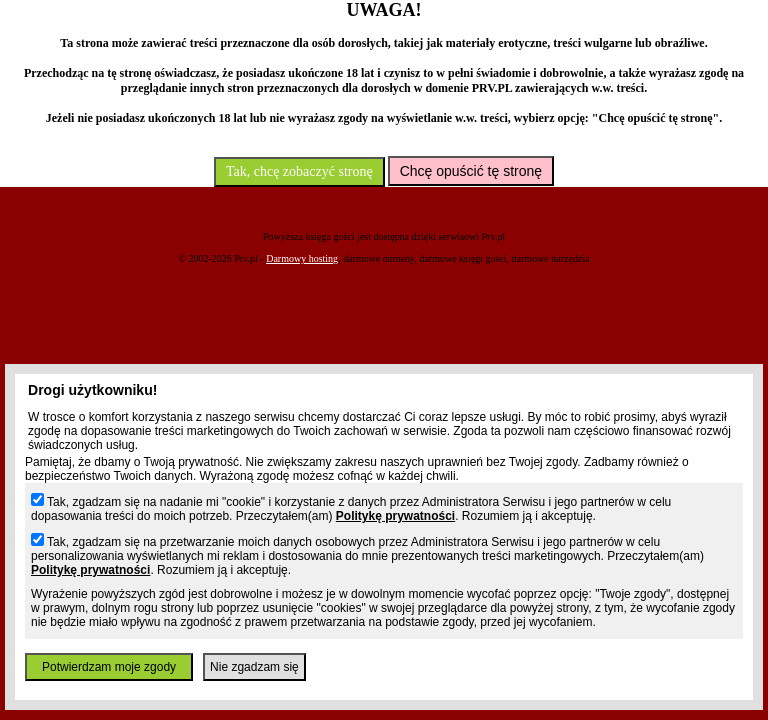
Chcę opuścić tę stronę (471, 171)
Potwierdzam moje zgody (109, 667)
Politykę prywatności (395, 516)
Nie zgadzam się (254, 667)
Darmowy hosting (302, 258)
